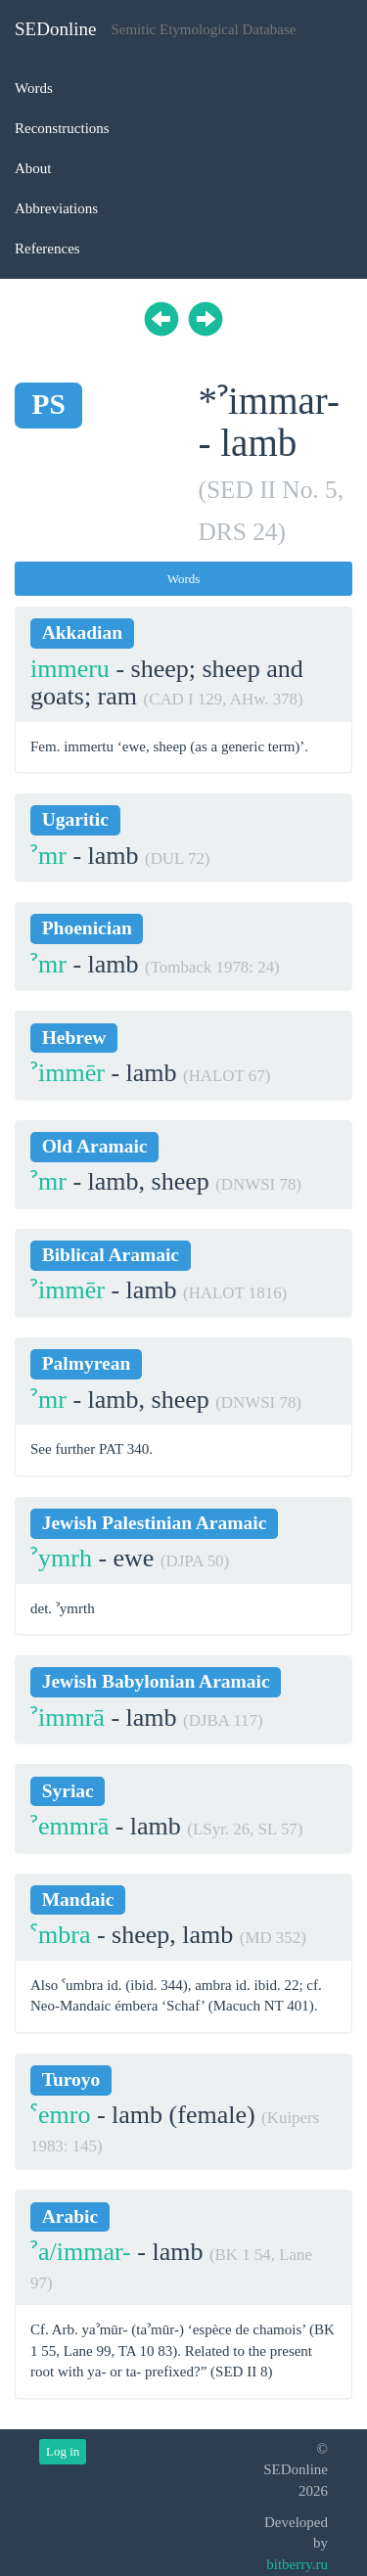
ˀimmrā (67, 1717)
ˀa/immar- (80, 2251)
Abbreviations (56, 208)
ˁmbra (60, 1935)
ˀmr (48, 855)
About (33, 168)
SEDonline (55, 29)
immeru (70, 669)
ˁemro (60, 2115)
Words (34, 88)
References (47, 248)
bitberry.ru (297, 2564)
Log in (62, 2451)
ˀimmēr (67, 1073)
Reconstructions (62, 128)
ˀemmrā (69, 1826)
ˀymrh (61, 1558)
